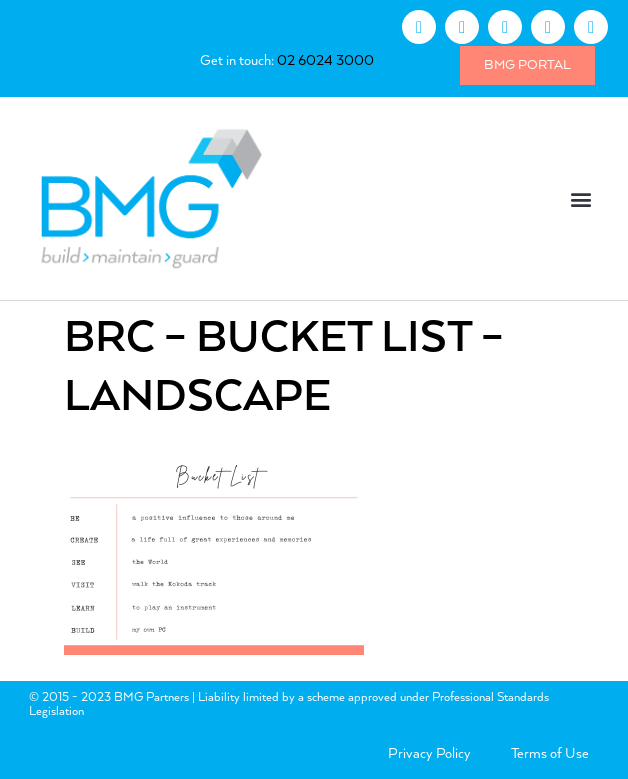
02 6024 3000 (325, 61)
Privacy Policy (429, 754)
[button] (581, 198)
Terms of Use (550, 754)
